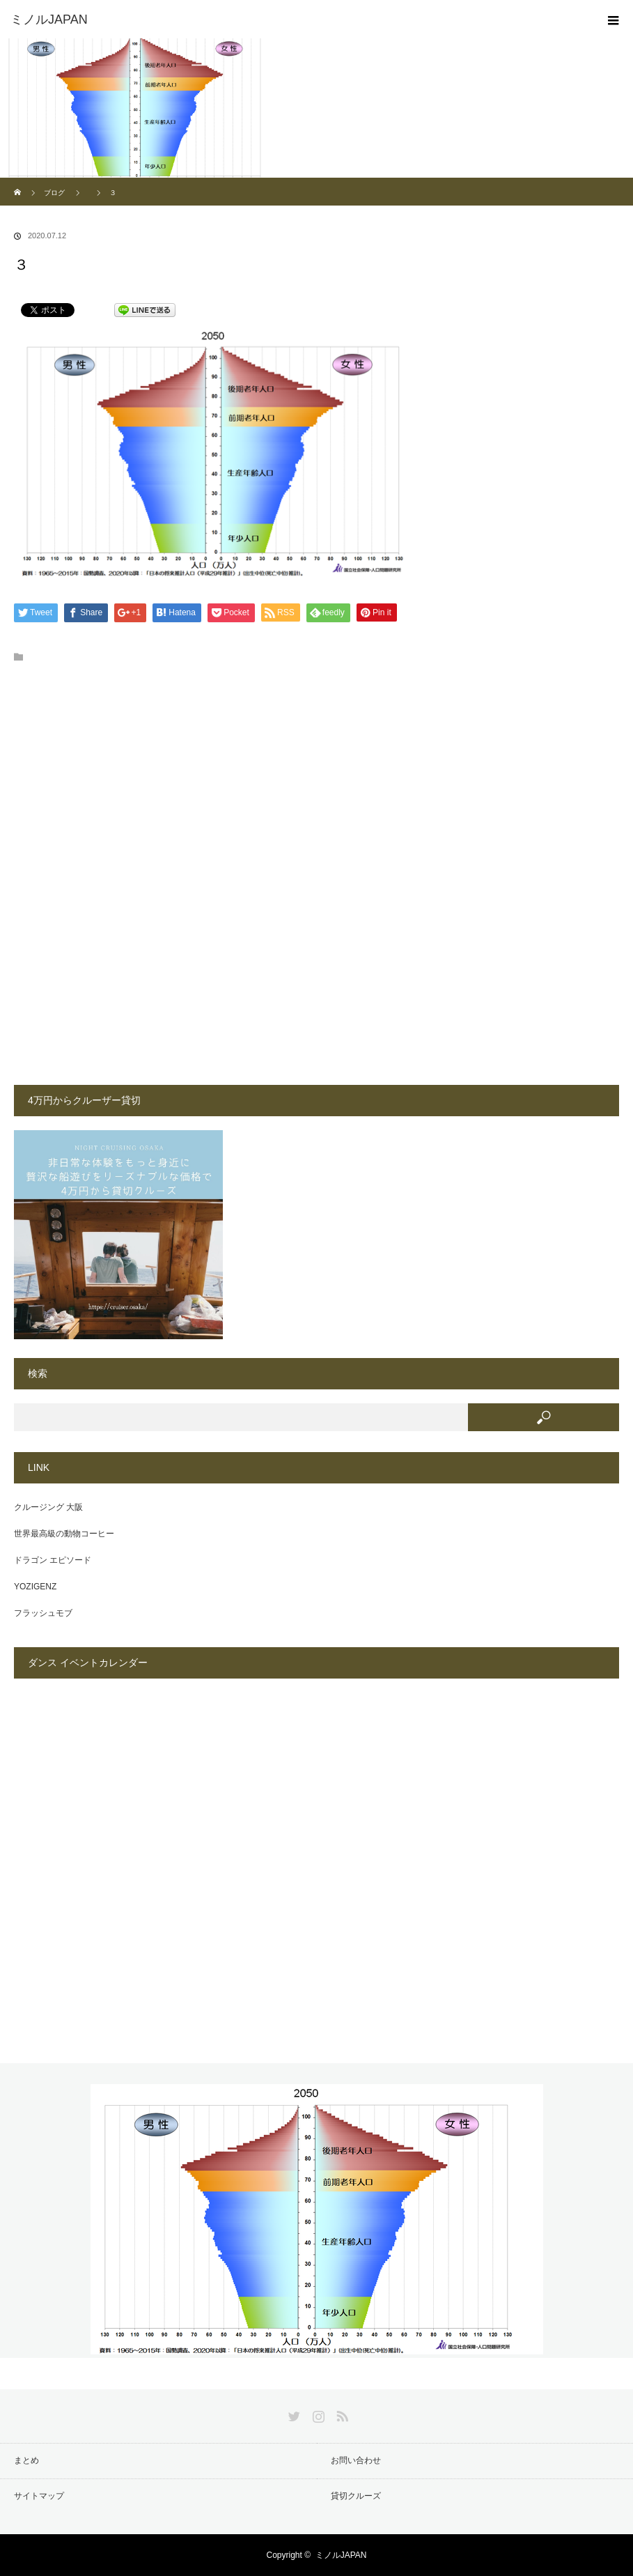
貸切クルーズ (356, 2496)
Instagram (316, 2413)
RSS (340, 2413)
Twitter (292, 2413)
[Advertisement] (210, 782)
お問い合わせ (356, 2460)
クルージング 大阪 (48, 1507)
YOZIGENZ (35, 1586)
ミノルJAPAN (341, 2555)
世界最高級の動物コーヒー (64, 1533)
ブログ (54, 192)
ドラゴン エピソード (52, 1560)
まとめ (26, 2460)
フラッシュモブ (43, 1613)
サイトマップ (39, 2496)
